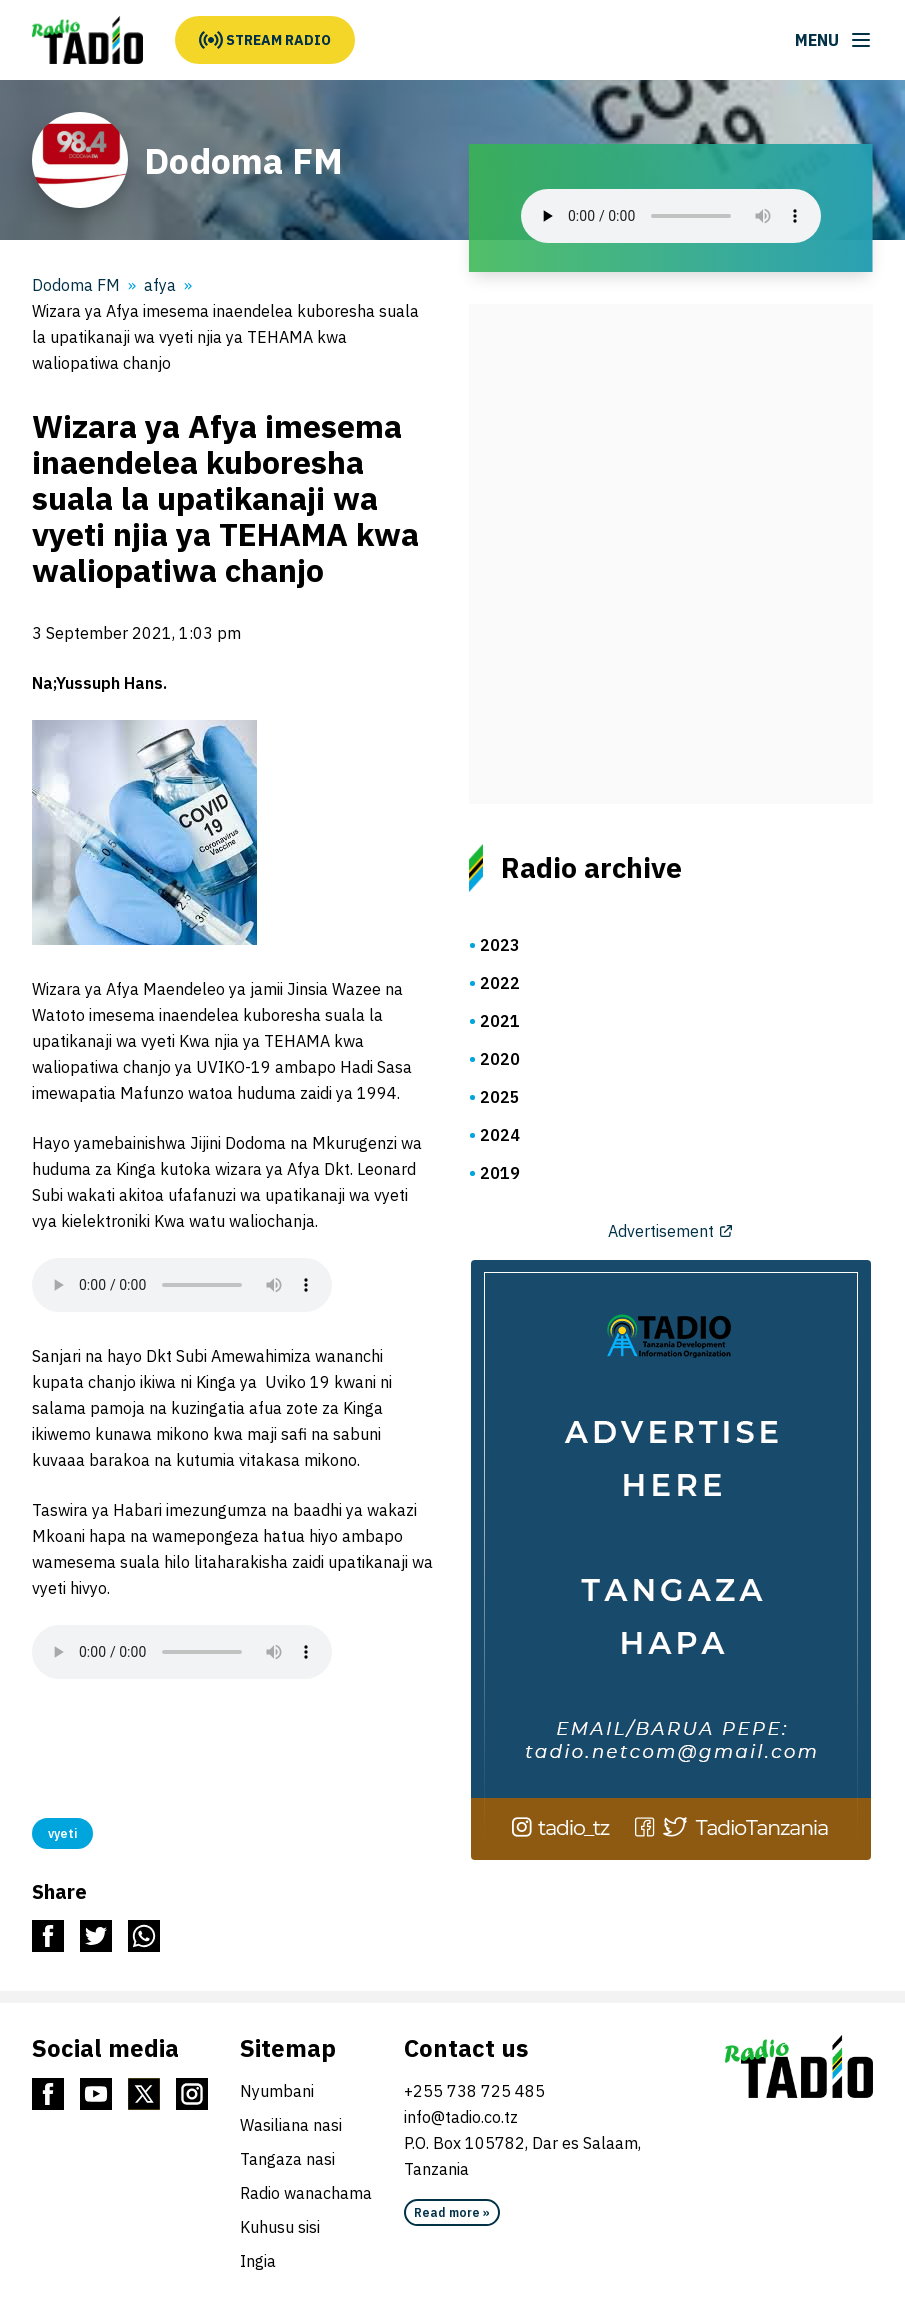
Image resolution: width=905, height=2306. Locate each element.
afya (160, 285)
